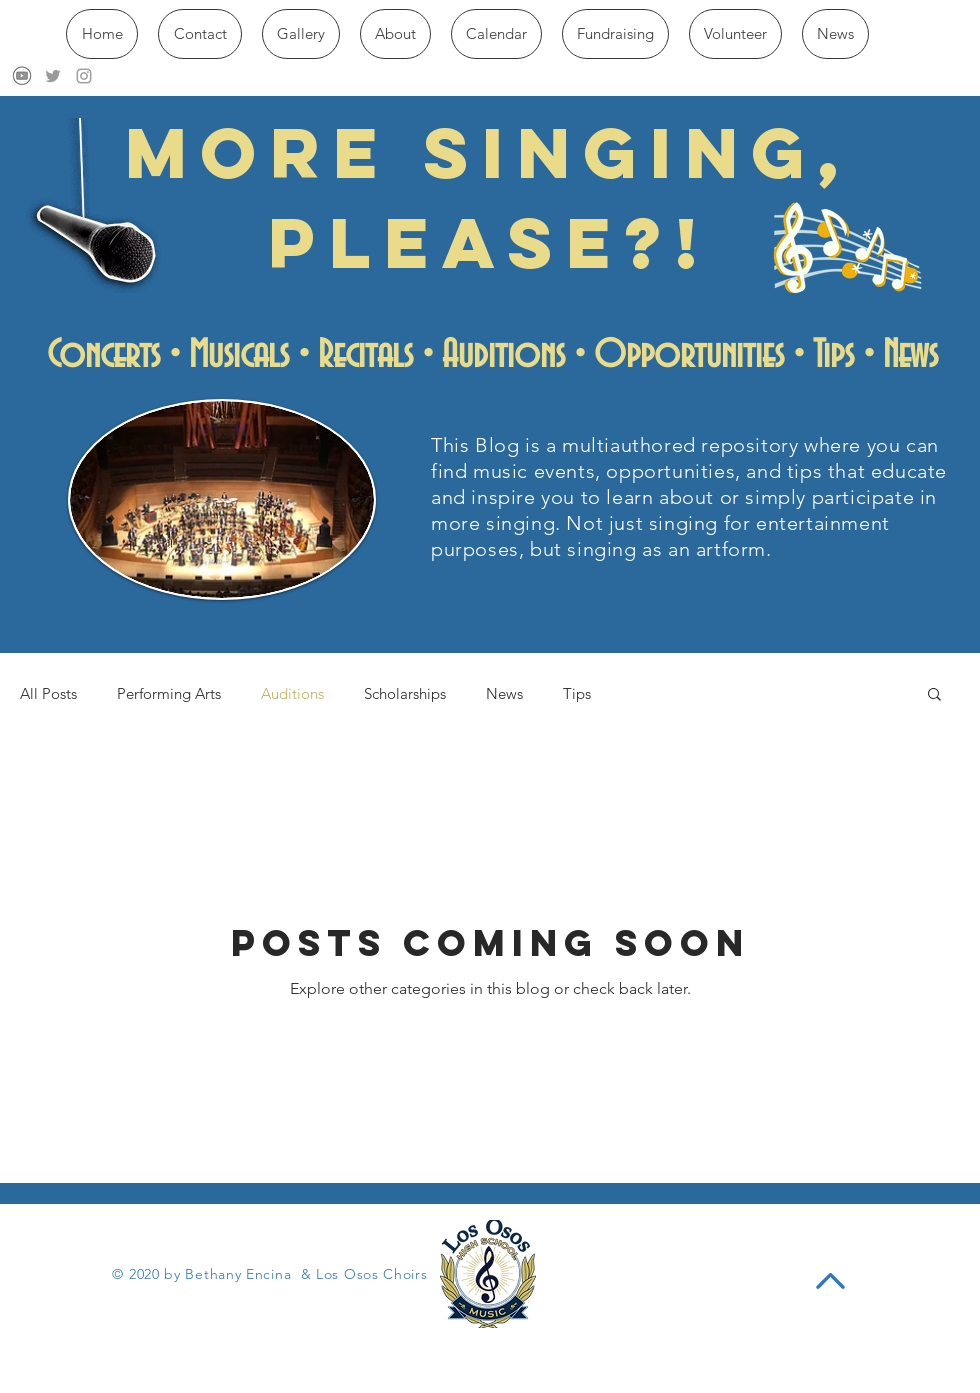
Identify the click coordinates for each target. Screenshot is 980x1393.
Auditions (292, 693)
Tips (577, 693)
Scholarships (405, 693)
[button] (934, 695)
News (504, 693)
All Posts (48, 693)
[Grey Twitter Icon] (53, 76)
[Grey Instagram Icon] (84, 76)
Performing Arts (169, 693)
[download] (22, 76)
